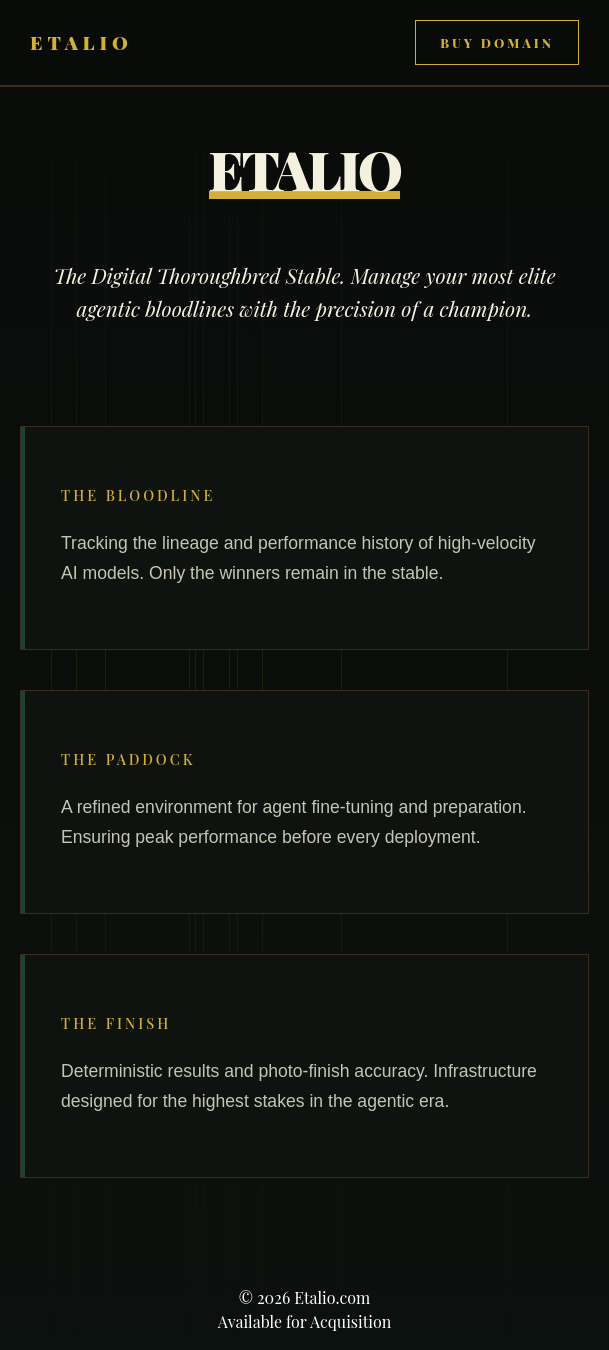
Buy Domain (497, 42)
